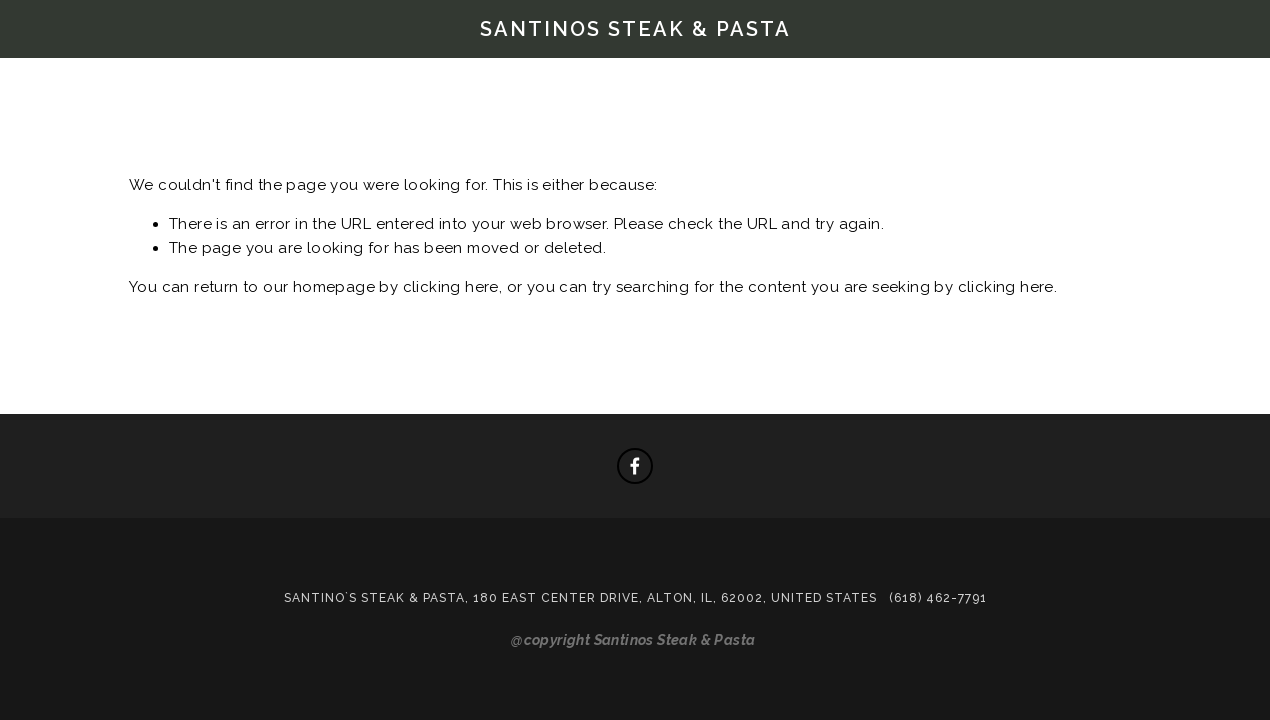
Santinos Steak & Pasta (635, 29)
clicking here (451, 287)
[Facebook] (635, 466)
